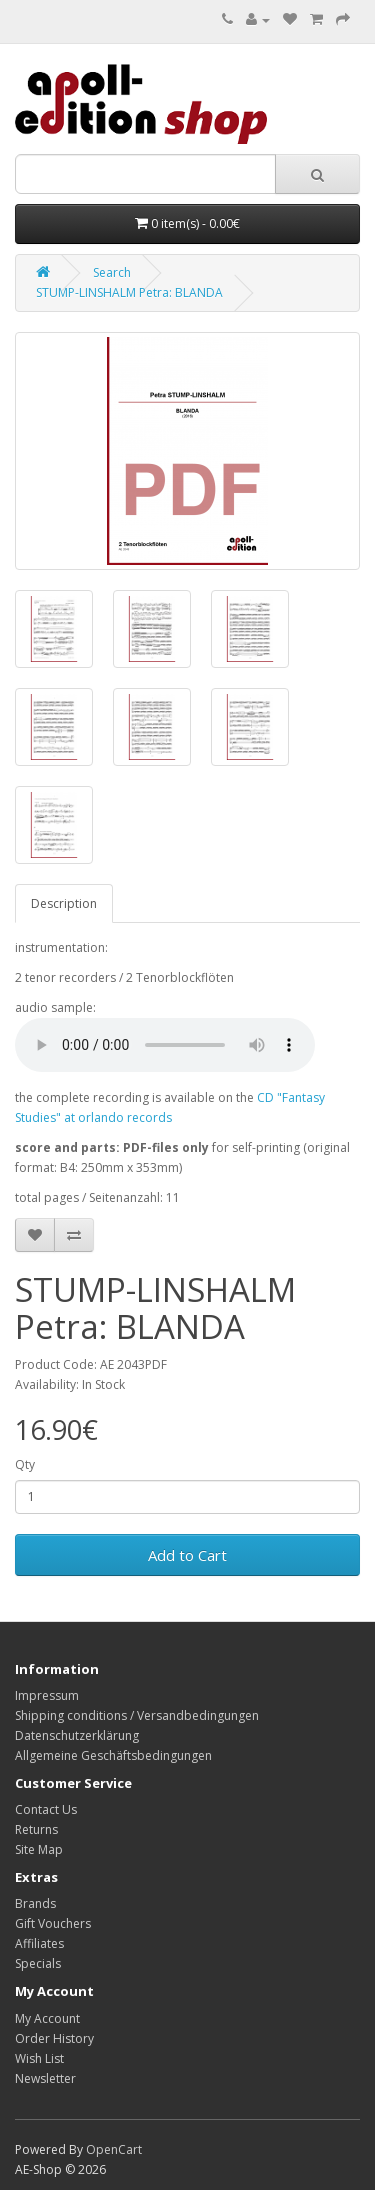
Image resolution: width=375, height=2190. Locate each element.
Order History (54, 2038)
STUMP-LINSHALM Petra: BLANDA (129, 292)
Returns (36, 1829)
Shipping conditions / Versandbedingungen (137, 1715)
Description (64, 903)
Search (112, 272)
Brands (35, 1903)
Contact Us (46, 1809)
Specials (38, 1963)
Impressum (47, 1695)
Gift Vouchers (53, 1923)
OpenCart (114, 2149)
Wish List (39, 2058)
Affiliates (39, 1943)
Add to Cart (187, 1555)
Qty (25, 1464)
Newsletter (45, 2078)
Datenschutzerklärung (77, 1735)
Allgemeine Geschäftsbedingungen (113, 1755)
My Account (47, 2018)
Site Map (39, 1849)
